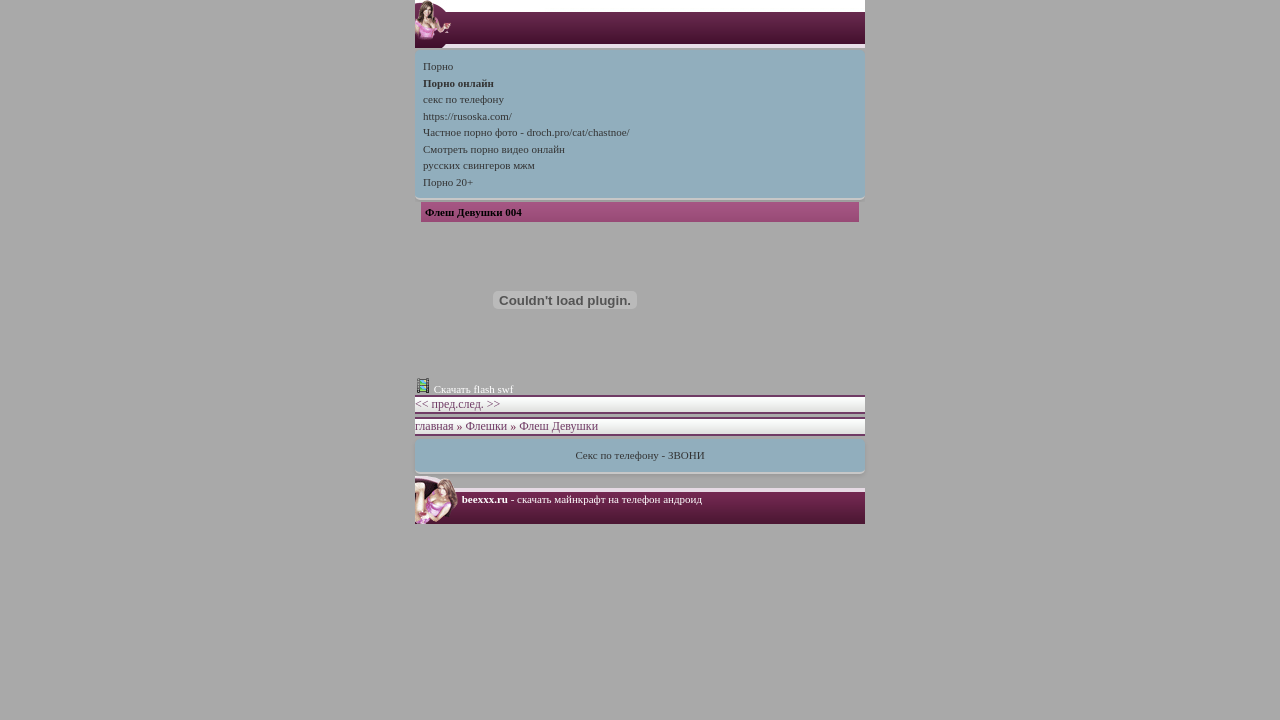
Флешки (487, 426)
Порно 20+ (448, 182)
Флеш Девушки (558, 426)
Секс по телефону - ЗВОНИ (639, 455)
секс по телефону (463, 99)
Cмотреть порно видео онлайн (494, 149)
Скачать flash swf (474, 389)
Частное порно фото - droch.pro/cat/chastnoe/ (526, 132)
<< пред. (436, 404)
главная (434, 426)
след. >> (479, 404)
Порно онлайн (458, 83)
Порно (438, 66)
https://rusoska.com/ (467, 116)
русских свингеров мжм (479, 165)
